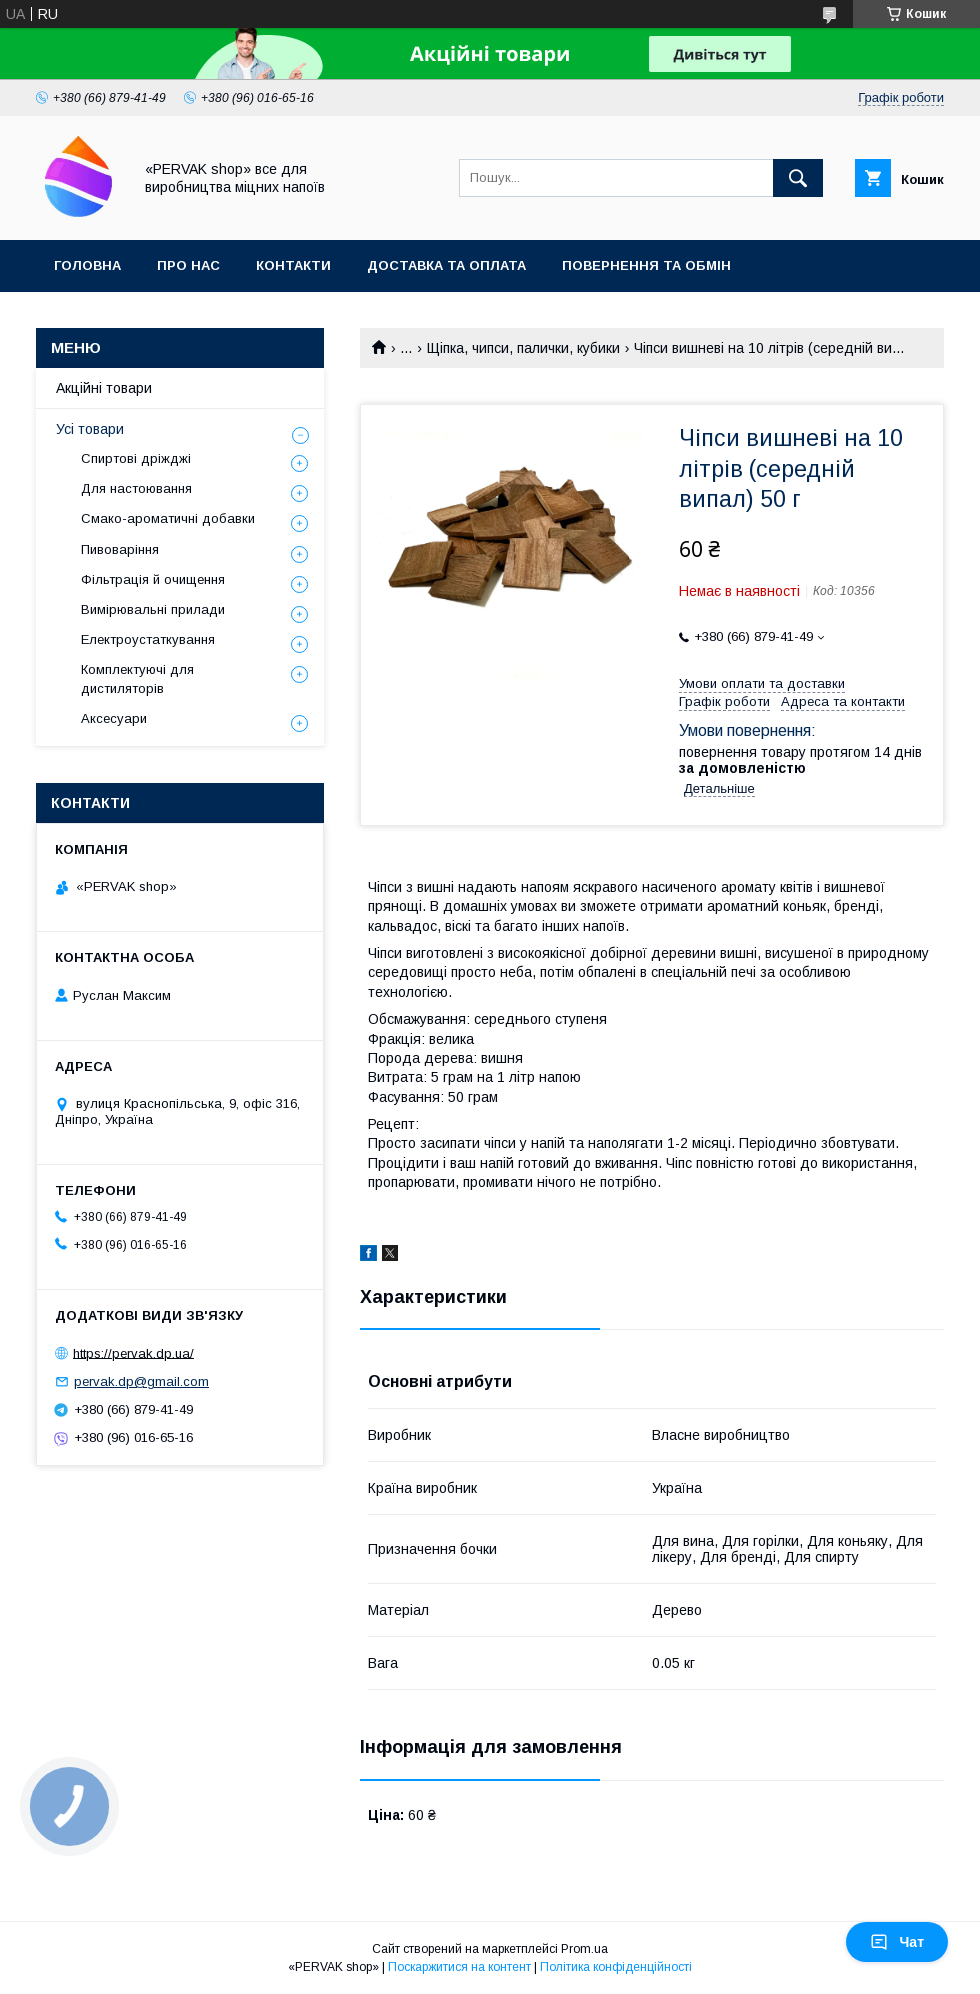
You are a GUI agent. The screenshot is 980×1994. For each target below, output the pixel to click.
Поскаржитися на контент (459, 1967)
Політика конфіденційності (616, 1967)
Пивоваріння (120, 549)
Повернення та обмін (646, 265)
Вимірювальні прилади (153, 609)
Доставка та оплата (446, 265)
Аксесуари (114, 718)
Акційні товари (104, 388)
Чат (897, 1942)
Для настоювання (136, 488)
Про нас (188, 265)
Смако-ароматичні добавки (168, 518)
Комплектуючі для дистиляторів (137, 678)
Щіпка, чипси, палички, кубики (523, 348)
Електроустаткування (148, 639)
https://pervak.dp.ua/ (133, 1352)
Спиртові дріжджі (136, 458)
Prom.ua (584, 1949)
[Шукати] (798, 178)
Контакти (293, 265)
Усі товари (90, 429)
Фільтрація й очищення (153, 579)
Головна (87, 265)
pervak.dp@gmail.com (141, 1381)
